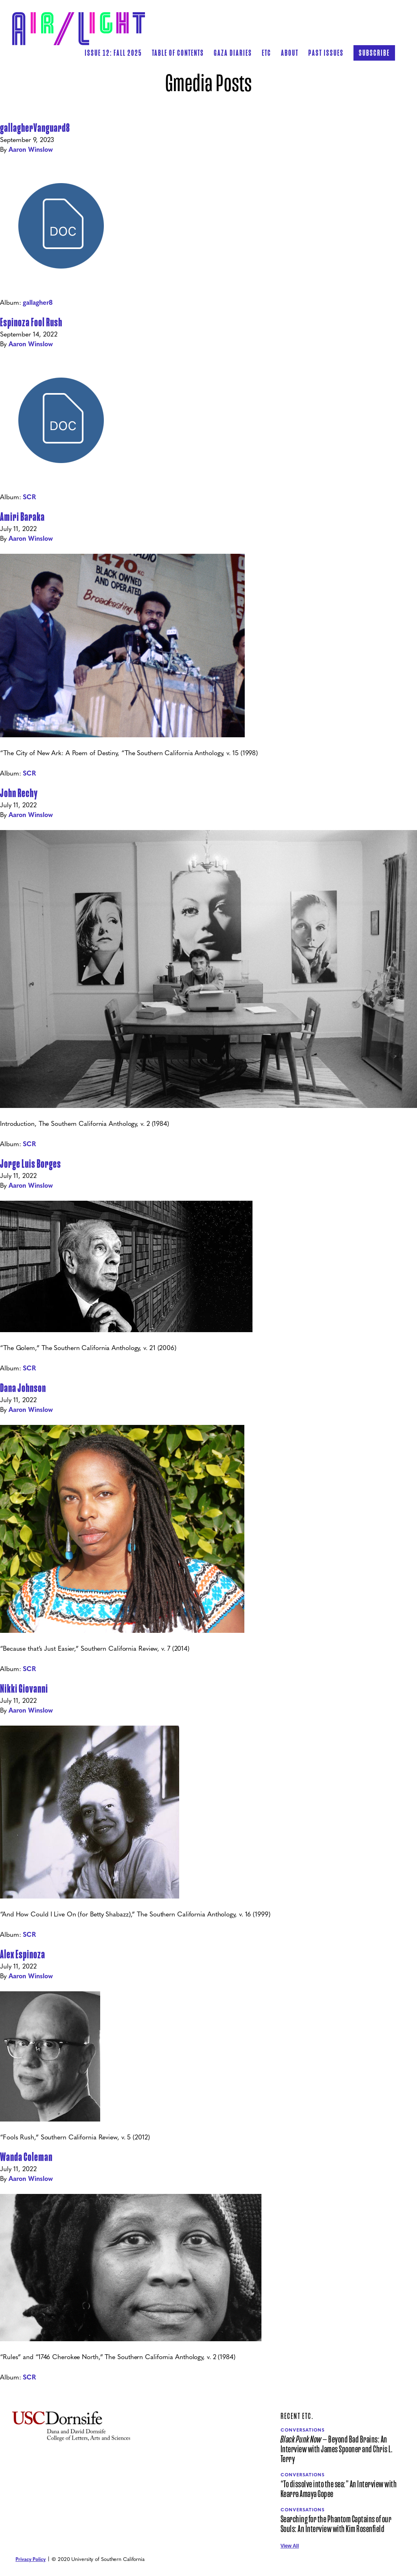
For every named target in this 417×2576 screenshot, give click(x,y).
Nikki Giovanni (24, 1688)
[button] (178, 53)
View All (290, 2546)
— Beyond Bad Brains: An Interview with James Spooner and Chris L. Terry (337, 2449)
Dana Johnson (23, 1388)
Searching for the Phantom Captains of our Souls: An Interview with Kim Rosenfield (336, 2524)
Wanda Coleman (26, 2157)
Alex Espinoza (22, 1954)
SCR (29, 496)
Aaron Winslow (31, 149)
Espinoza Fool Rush (31, 322)
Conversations (303, 2429)
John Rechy (19, 793)
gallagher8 (38, 302)
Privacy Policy (30, 2559)
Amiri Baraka (22, 516)
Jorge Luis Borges (30, 1163)
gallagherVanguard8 (35, 127)
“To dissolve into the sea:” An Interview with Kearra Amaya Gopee (339, 2489)
